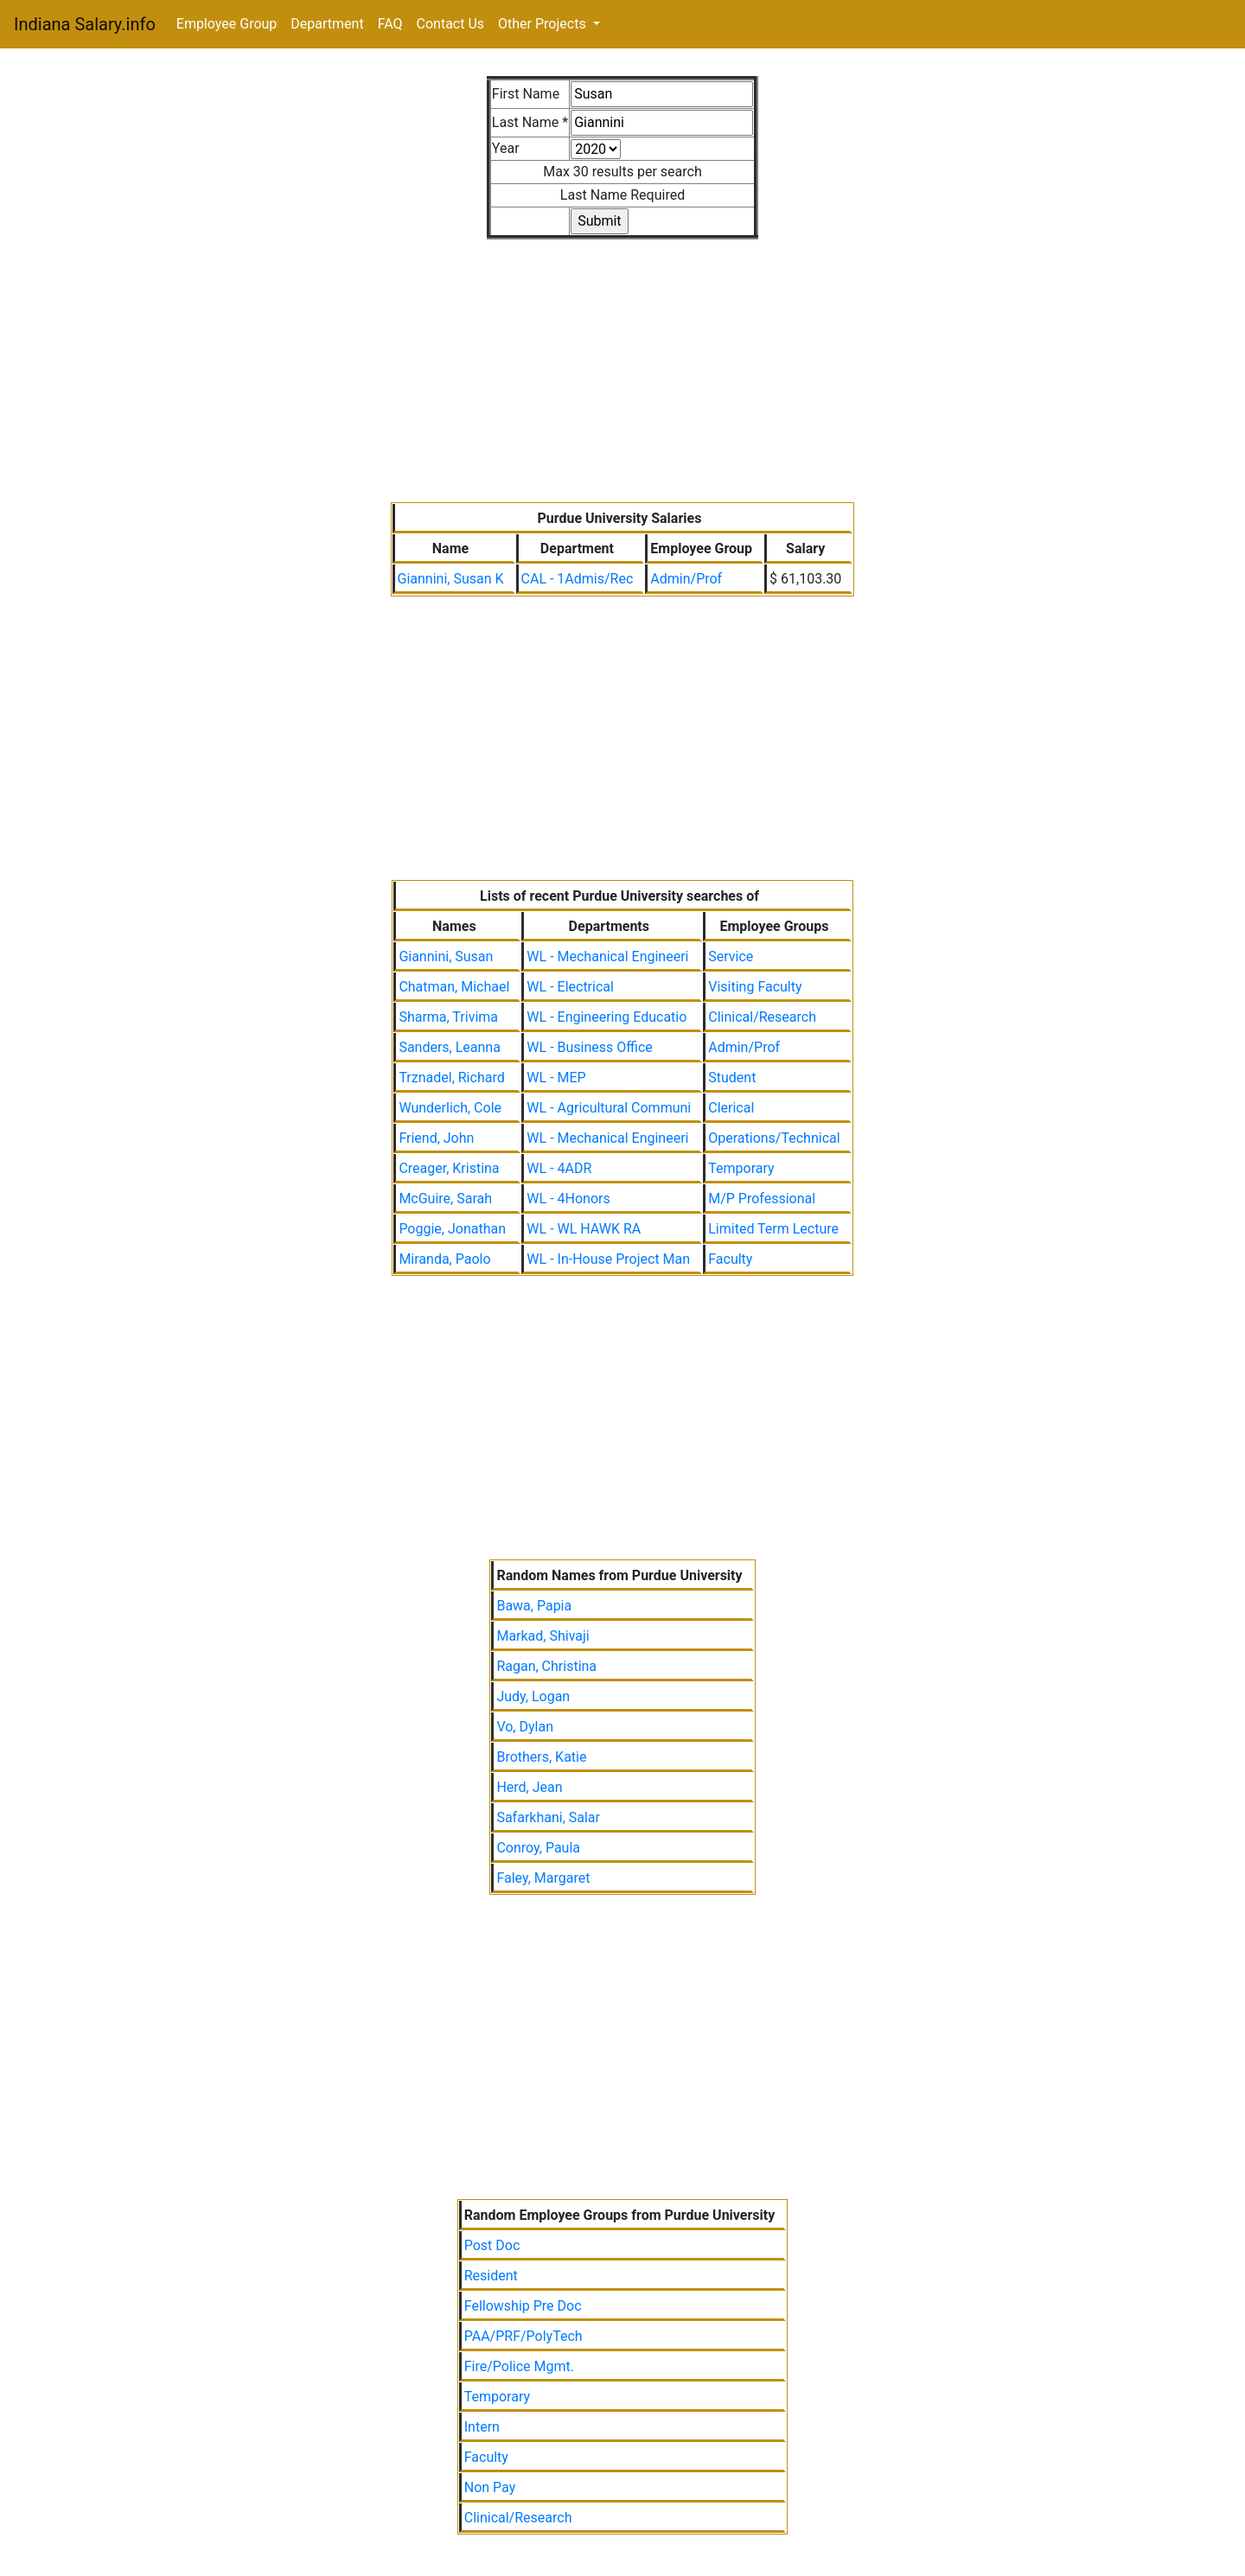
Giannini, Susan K (451, 579)
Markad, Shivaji (542, 1636)
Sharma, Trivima (448, 1017)
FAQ (390, 24)
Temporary (741, 1168)
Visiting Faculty (754, 987)
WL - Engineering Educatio (606, 1017)
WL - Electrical (570, 987)
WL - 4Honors (568, 1198)
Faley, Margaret (543, 1878)
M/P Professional (761, 1198)
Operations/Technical (774, 1138)
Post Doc (492, 2245)
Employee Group (227, 24)
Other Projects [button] (544, 24)
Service (730, 956)
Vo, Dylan (524, 1726)
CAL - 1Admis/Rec (577, 579)
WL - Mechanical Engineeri (607, 956)
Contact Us (451, 24)
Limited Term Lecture (773, 1229)
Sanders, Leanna (450, 1047)
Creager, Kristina (449, 1168)
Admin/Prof (686, 579)
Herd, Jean (529, 1787)
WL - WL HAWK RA (584, 1229)
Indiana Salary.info (85, 24)
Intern (482, 2427)
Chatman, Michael (454, 987)
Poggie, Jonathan (452, 1229)
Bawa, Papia (533, 1605)
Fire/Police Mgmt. (519, 2366)
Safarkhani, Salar (548, 1817)
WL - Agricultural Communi (609, 1108)
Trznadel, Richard (451, 1077)
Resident (491, 2275)
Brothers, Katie (541, 1757)
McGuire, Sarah (445, 1198)
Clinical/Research (762, 1017)
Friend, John (436, 1138)
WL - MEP (556, 1077)
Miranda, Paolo (444, 1259)
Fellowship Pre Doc (523, 2306)
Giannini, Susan (446, 956)
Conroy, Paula (538, 1848)
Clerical (731, 1108)
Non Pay (490, 2487)
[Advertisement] (623, 360)
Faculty (730, 1259)
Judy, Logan (533, 1696)
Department (326, 24)
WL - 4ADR (559, 1168)
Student (732, 1077)
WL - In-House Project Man (608, 1259)
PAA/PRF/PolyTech (523, 2336)
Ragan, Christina (546, 1666)
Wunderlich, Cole (450, 1108)
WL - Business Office (589, 1047)
